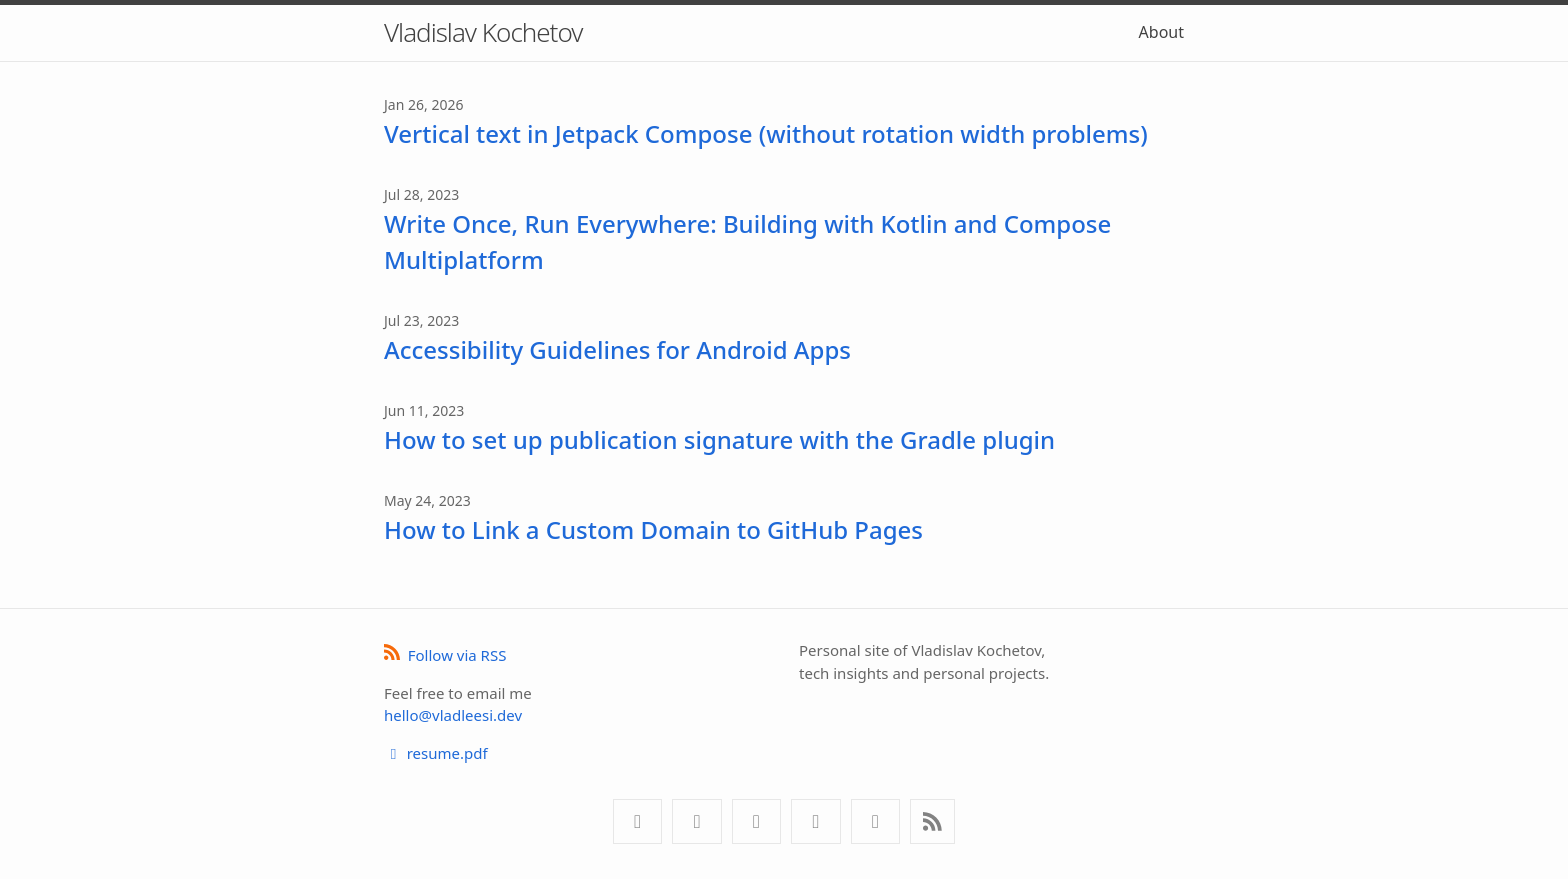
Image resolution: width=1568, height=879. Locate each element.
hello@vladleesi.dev (453, 715)
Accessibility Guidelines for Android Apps (617, 349)
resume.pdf (436, 753)
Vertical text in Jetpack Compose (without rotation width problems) (766, 133)
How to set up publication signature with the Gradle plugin (719, 439)
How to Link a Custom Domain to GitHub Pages (653, 529)
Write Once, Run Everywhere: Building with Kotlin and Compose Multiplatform (747, 241)
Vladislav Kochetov (483, 32)
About (1161, 32)
